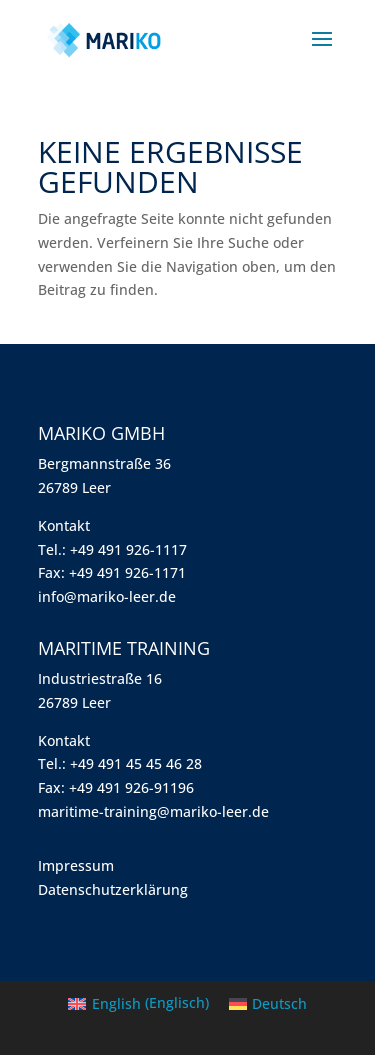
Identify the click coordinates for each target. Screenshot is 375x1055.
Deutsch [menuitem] (279, 1003)
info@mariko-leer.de (107, 596)
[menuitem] (138, 1003)
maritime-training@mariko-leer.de (153, 811)
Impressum (76, 865)
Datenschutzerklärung (113, 889)
